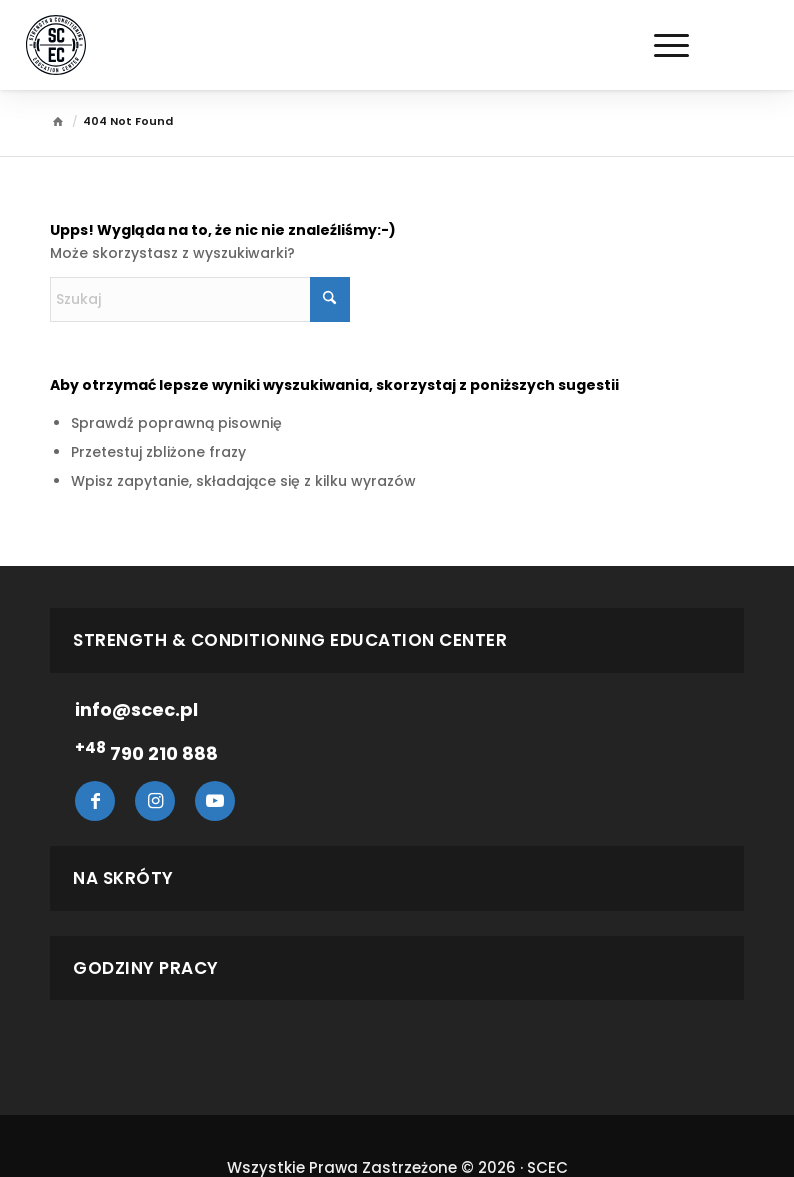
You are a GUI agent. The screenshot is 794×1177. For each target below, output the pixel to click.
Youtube (215, 801)
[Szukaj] (578, 45)
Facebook (95, 801)
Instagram (155, 801)
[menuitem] (578, 45)
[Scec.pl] (56, 45)
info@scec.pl (136, 709)
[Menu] (661, 45)
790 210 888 (146, 753)
